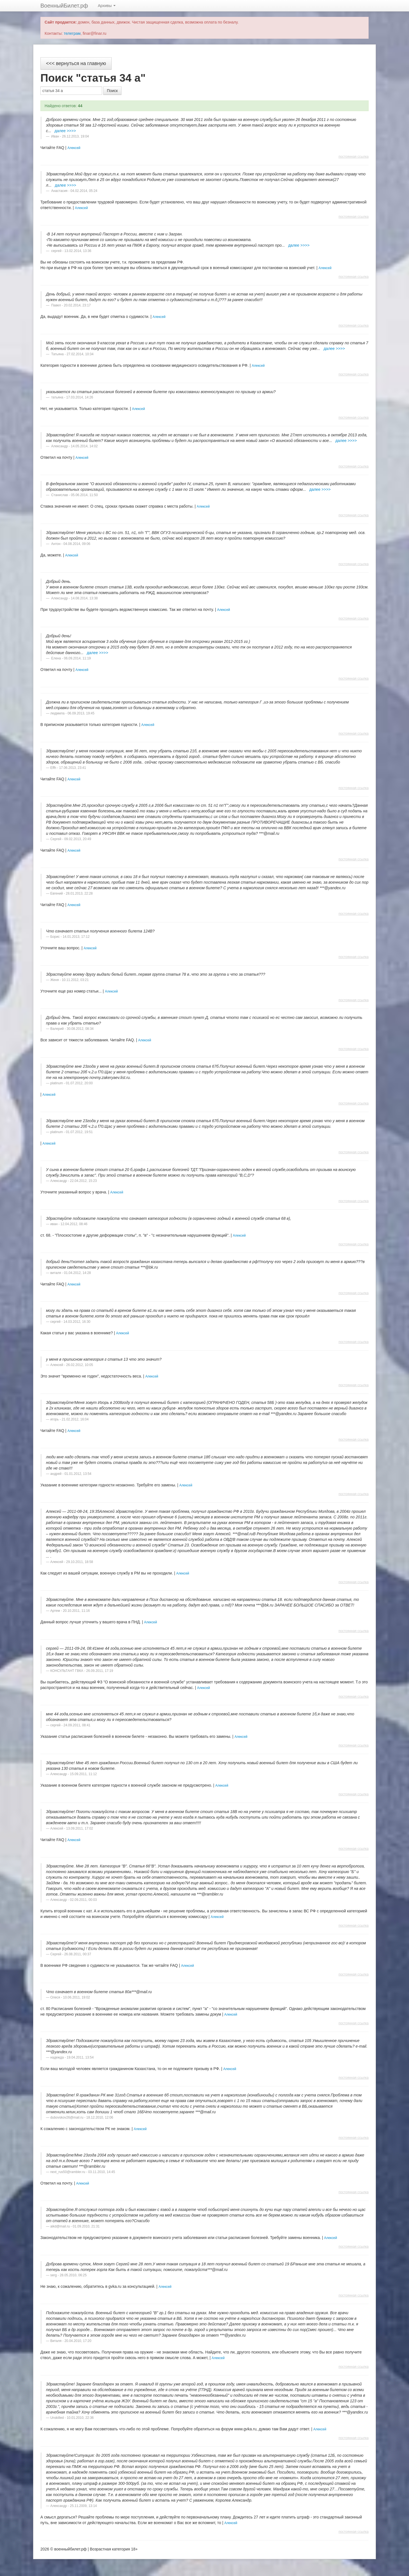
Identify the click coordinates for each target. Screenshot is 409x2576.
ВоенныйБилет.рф (64, 6)
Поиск (112, 90)
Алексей (73, 148)
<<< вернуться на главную (76, 63)
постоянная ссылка (354, 157)
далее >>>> (65, 131)
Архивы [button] (107, 5)
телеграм (72, 33)
